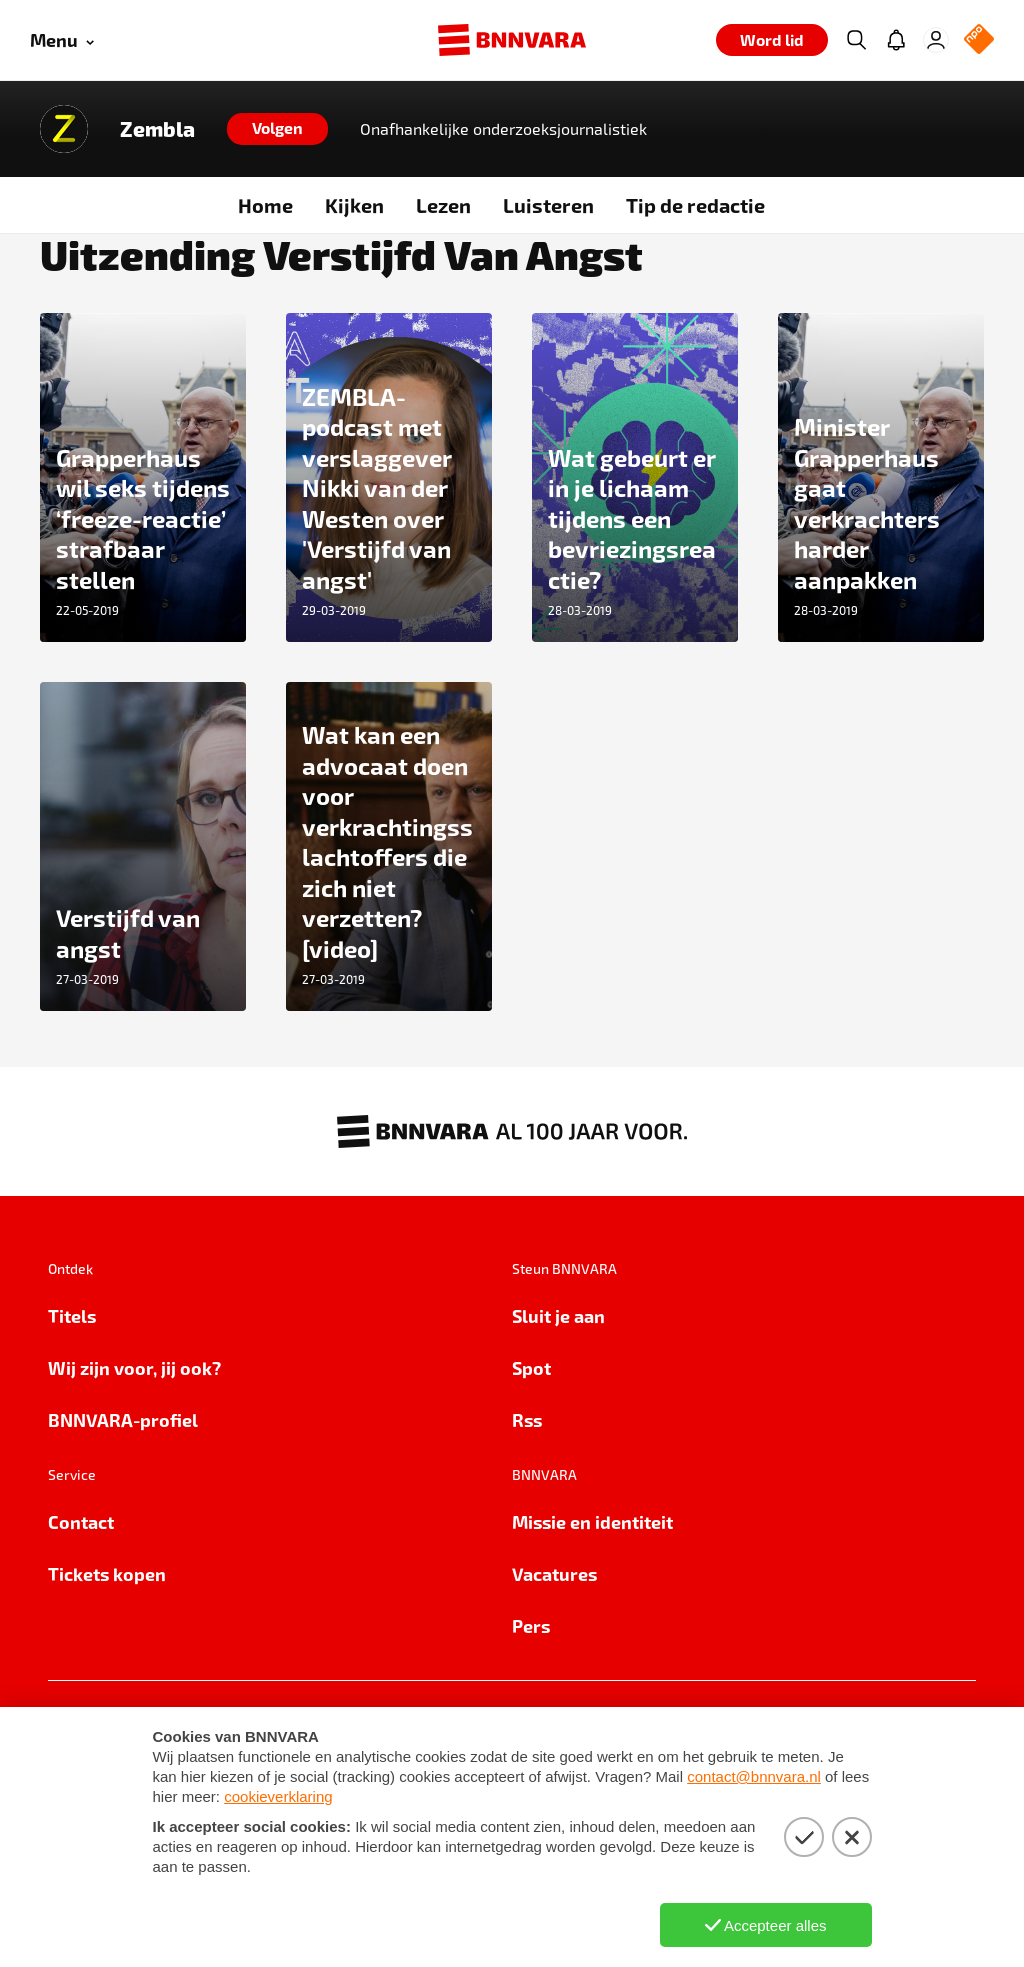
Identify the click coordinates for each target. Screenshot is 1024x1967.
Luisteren (548, 205)
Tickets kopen (107, 1573)
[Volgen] (277, 129)
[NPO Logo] (979, 40)
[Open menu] (62, 40)
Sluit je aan (558, 1315)
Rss (527, 1419)
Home (265, 205)
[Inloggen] (936, 40)
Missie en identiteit (592, 1521)
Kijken (354, 205)
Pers (531, 1625)
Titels (72, 1315)
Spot (531, 1367)
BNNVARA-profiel (123, 1419)
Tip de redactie (695, 205)
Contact (81, 1521)
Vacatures (554, 1573)
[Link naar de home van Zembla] (64, 129)
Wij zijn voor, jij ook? (134, 1367)
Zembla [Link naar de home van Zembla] (157, 129)
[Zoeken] (856, 40)
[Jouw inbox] (896, 40)
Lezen (443, 205)
